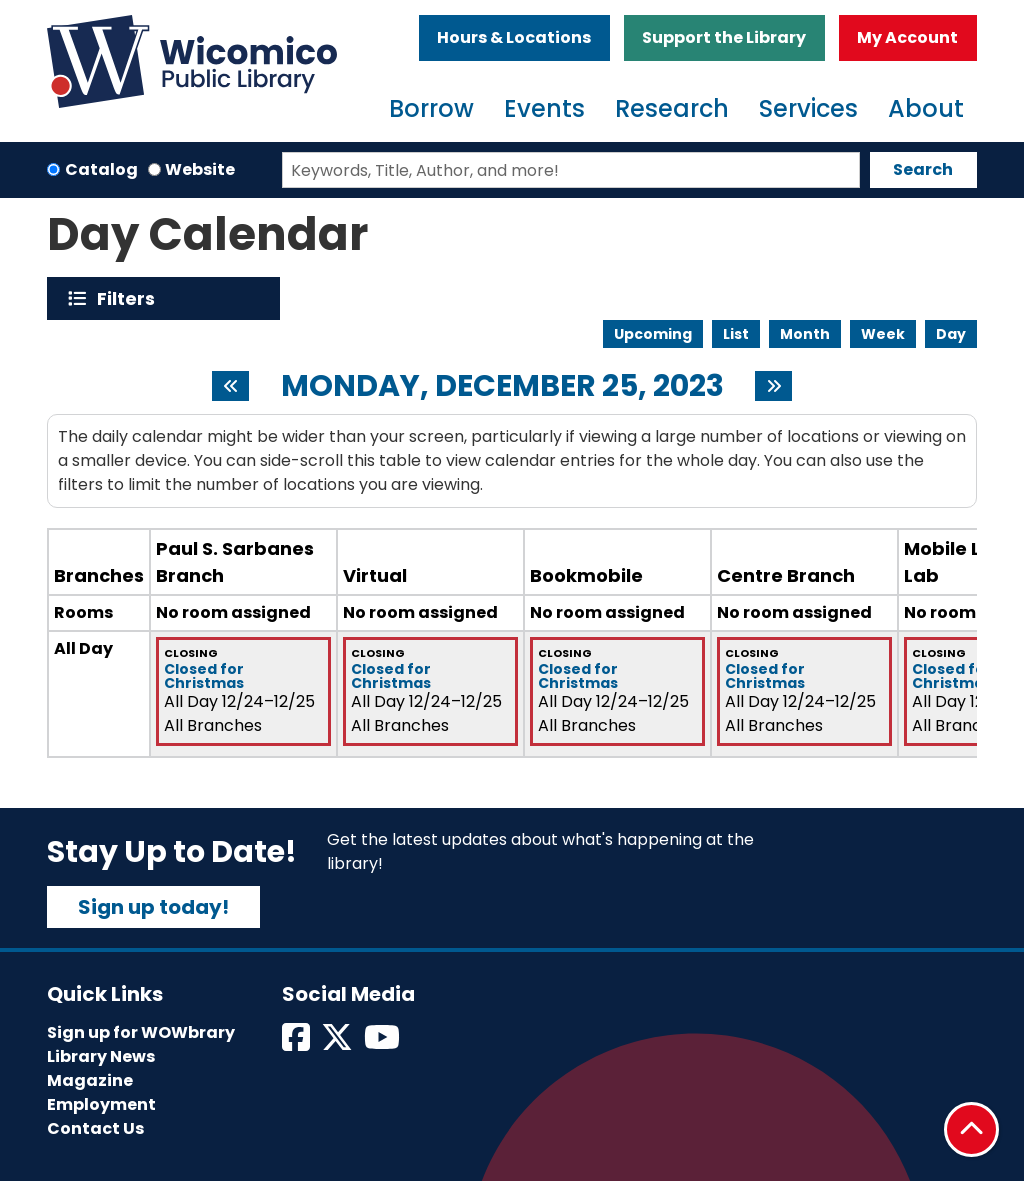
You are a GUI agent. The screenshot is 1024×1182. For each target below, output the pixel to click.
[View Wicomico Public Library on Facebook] (297, 1043)
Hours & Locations (514, 37)
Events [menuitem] (544, 108)
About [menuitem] (926, 108)
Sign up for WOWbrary (141, 1032)
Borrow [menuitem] (431, 108)
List (736, 334)
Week (883, 334)
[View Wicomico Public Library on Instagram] (383, 1043)
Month (805, 334)
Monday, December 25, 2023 (502, 386)
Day (951, 334)
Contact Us (95, 1128)
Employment (101, 1104)
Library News (101, 1056)
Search (923, 169)
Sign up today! (153, 907)
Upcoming (653, 334)
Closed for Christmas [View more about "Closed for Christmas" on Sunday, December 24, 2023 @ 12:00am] (204, 676)
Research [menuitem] (672, 108)
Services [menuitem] (808, 108)
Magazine (90, 1080)
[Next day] (773, 386)
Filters (130, 298)
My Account (907, 37)
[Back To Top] (971, 1129)
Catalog (101, 169)
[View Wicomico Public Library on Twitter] (338, 1043)
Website (200, 169)
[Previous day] (230, 386)
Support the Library (724, 37)
